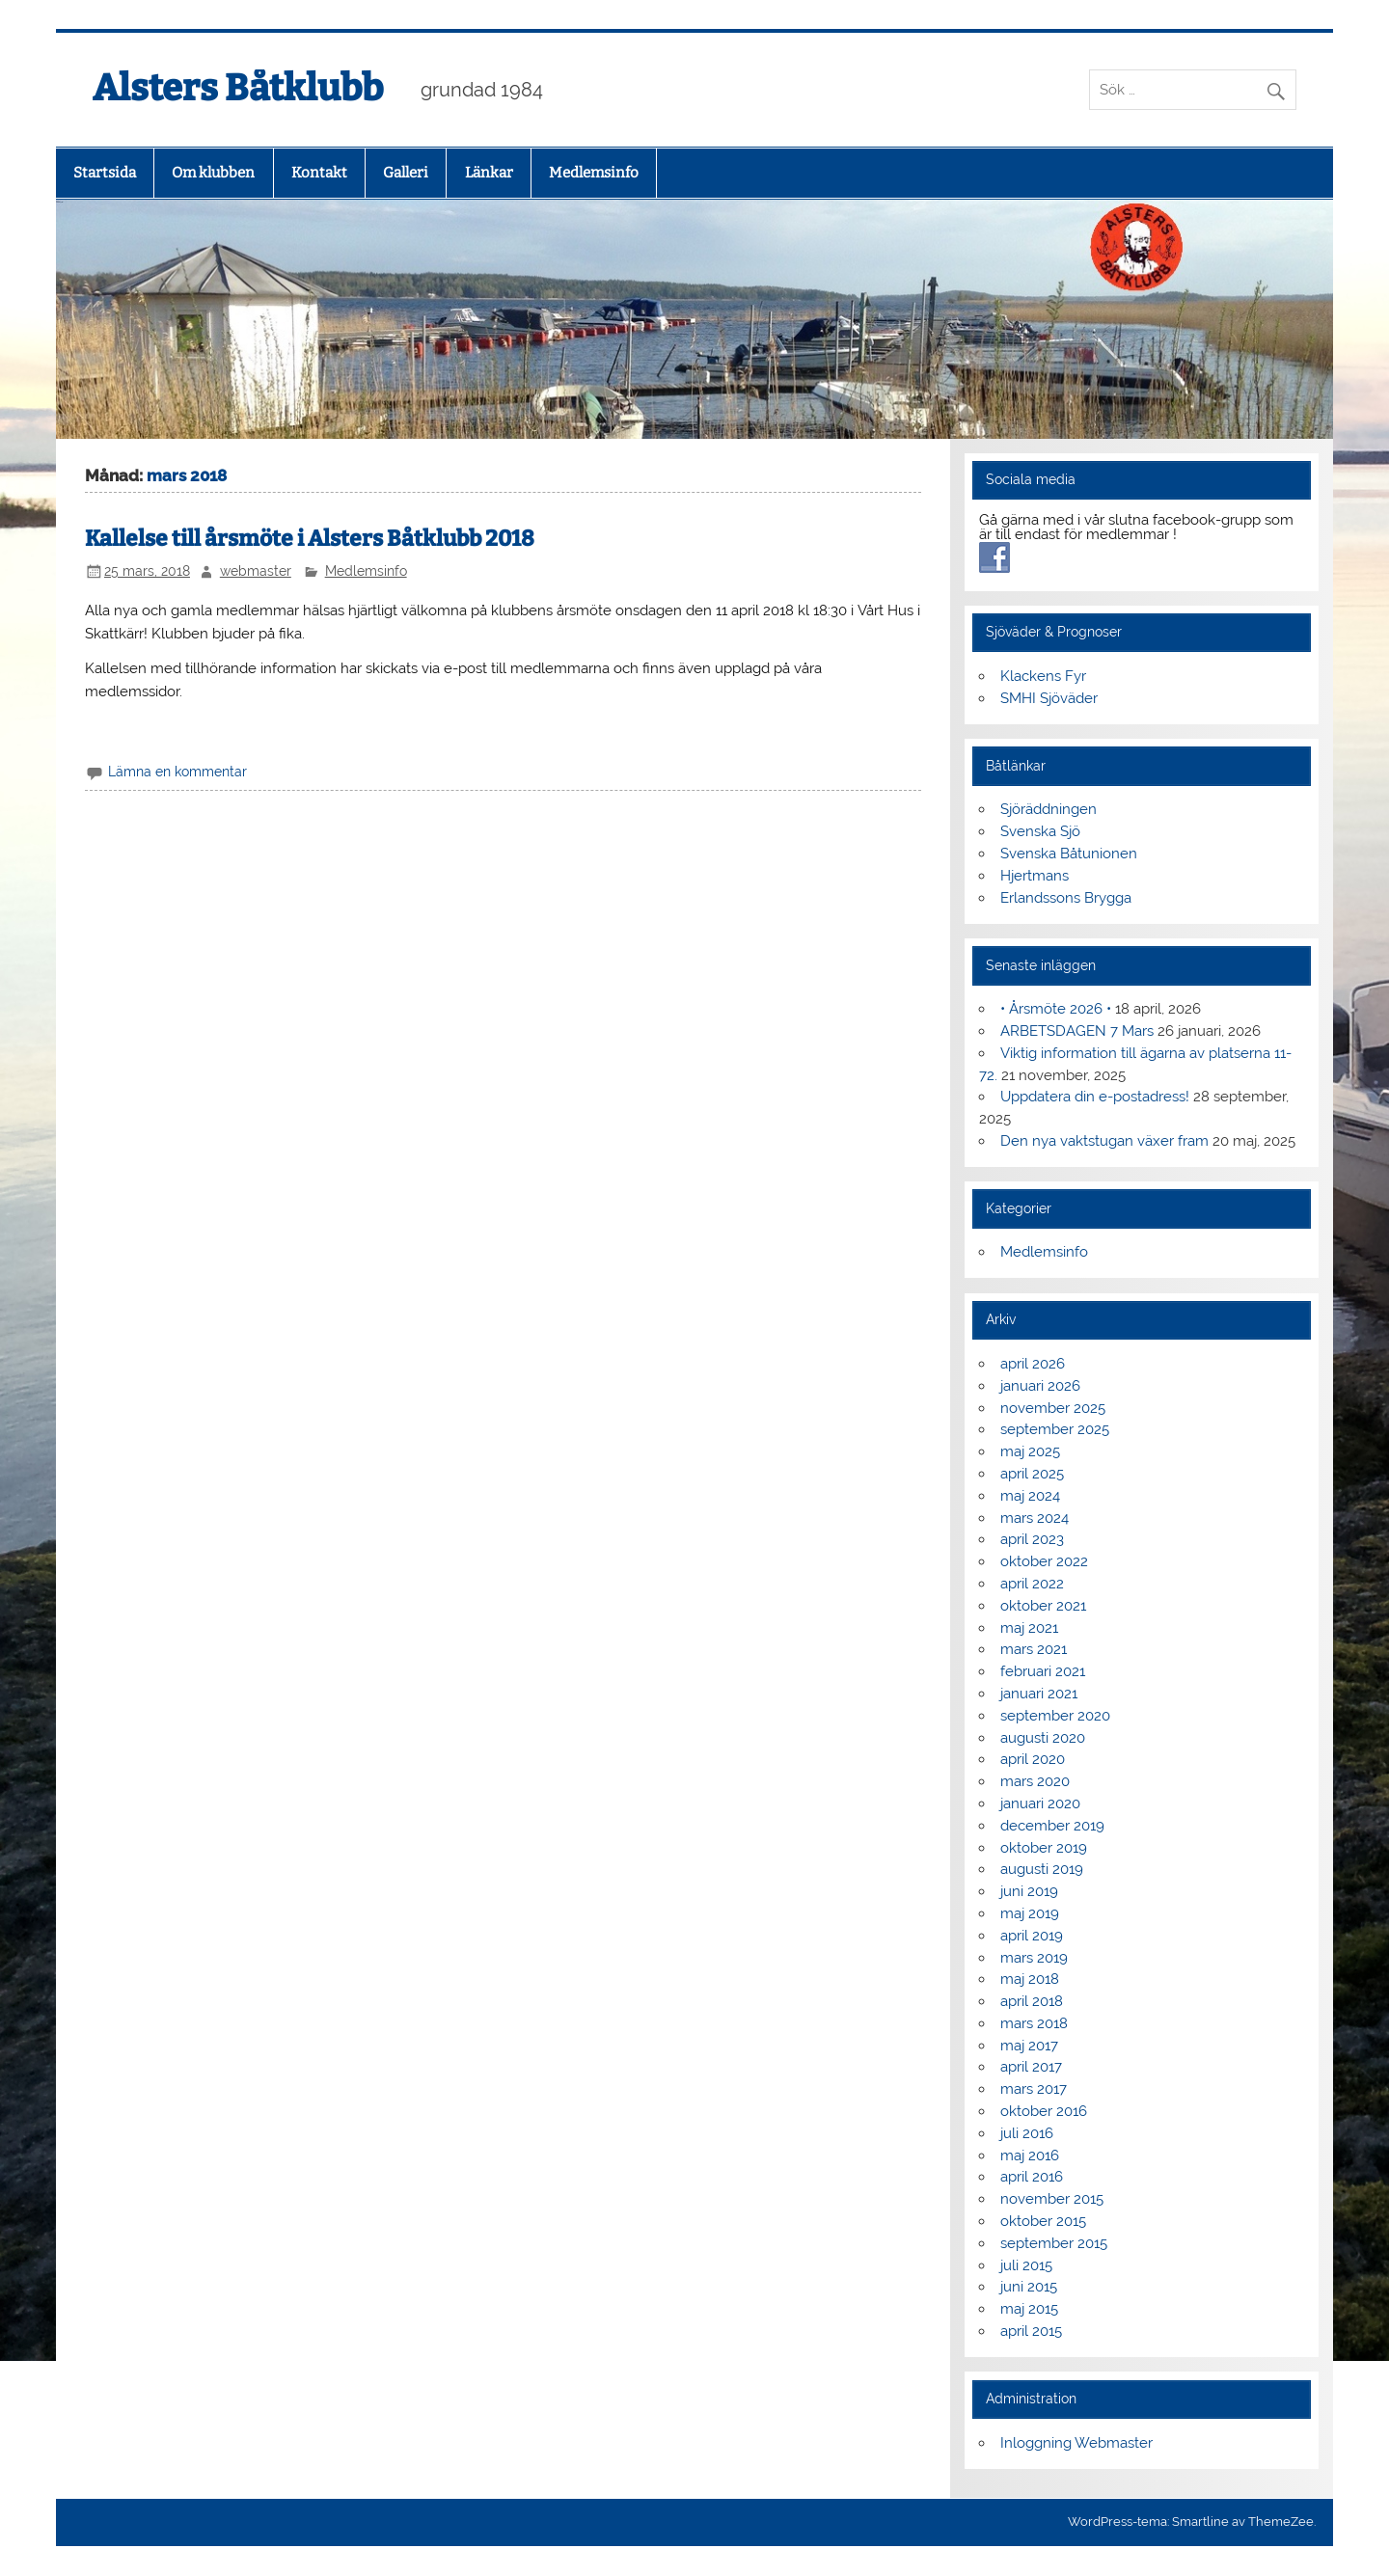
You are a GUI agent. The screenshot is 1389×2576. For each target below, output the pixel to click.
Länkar (489, 172)
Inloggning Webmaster (1076, 2443)
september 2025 (1054, 1429)
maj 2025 (1030, 1451)
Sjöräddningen (1048, 809)
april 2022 (1032, 1583)
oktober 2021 (1043, 1605)
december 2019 (1052, 1825)
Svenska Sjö (1040, 831)
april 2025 (1032, 1473)
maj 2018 (1029, 1979)
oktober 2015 (1043, 2221)
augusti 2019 (1041, 1869)
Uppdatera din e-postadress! (1094, 1096)
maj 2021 (1029, 1628)
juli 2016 (1026, 2133)
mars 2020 (1035, 1781)
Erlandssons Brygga (1065, 898)
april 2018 (1031, 2001)
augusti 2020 (1042, 1738)
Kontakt (319, 172)
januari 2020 (1040, 1803)
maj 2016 (1029, 2155)
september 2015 (1053, 2243)
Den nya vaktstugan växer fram (1104, 1141)
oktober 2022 (1044, 1561)
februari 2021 (1042, 1671)
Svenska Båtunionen (1068, 853)
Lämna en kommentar (177, 771)
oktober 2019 (1043, 1848)
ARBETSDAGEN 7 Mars (1077, 1031)
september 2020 (1055, 1715)
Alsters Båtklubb (238, 88)
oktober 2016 (1043, 2111)
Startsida (104, 172)
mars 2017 (1033, 2089)
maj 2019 (1029, 1913)
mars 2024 (1034, 1518)
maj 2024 (1030, 1496)
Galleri (405, 172)
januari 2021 (1038, 1693)
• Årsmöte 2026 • (1055, 1008)
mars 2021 (1033, 1649)
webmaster (255, 571)
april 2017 (1031, 2066)
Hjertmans (1034, 875)
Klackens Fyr (1043, 676)
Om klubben (213, 172)
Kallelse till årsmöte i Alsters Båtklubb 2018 (309, 539)
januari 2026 (1040, 1386)
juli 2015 (1026, 2265)
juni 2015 (1028, 2286)
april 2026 (1032, 1363)
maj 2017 (1029, 2045)
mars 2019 (1034, 1957)
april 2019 (1031, 1935)
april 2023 (1032, 1539)
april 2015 (1031, 2331)
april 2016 (1031, 2176)
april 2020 (1032, 1759)
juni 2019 (1029, 1891)
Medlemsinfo (594, 172)
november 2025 (1052, 1408)
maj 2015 (1029, 2309)
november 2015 (1051, 2199)
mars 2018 (1034, 2023)
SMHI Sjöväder (1049, 698)
